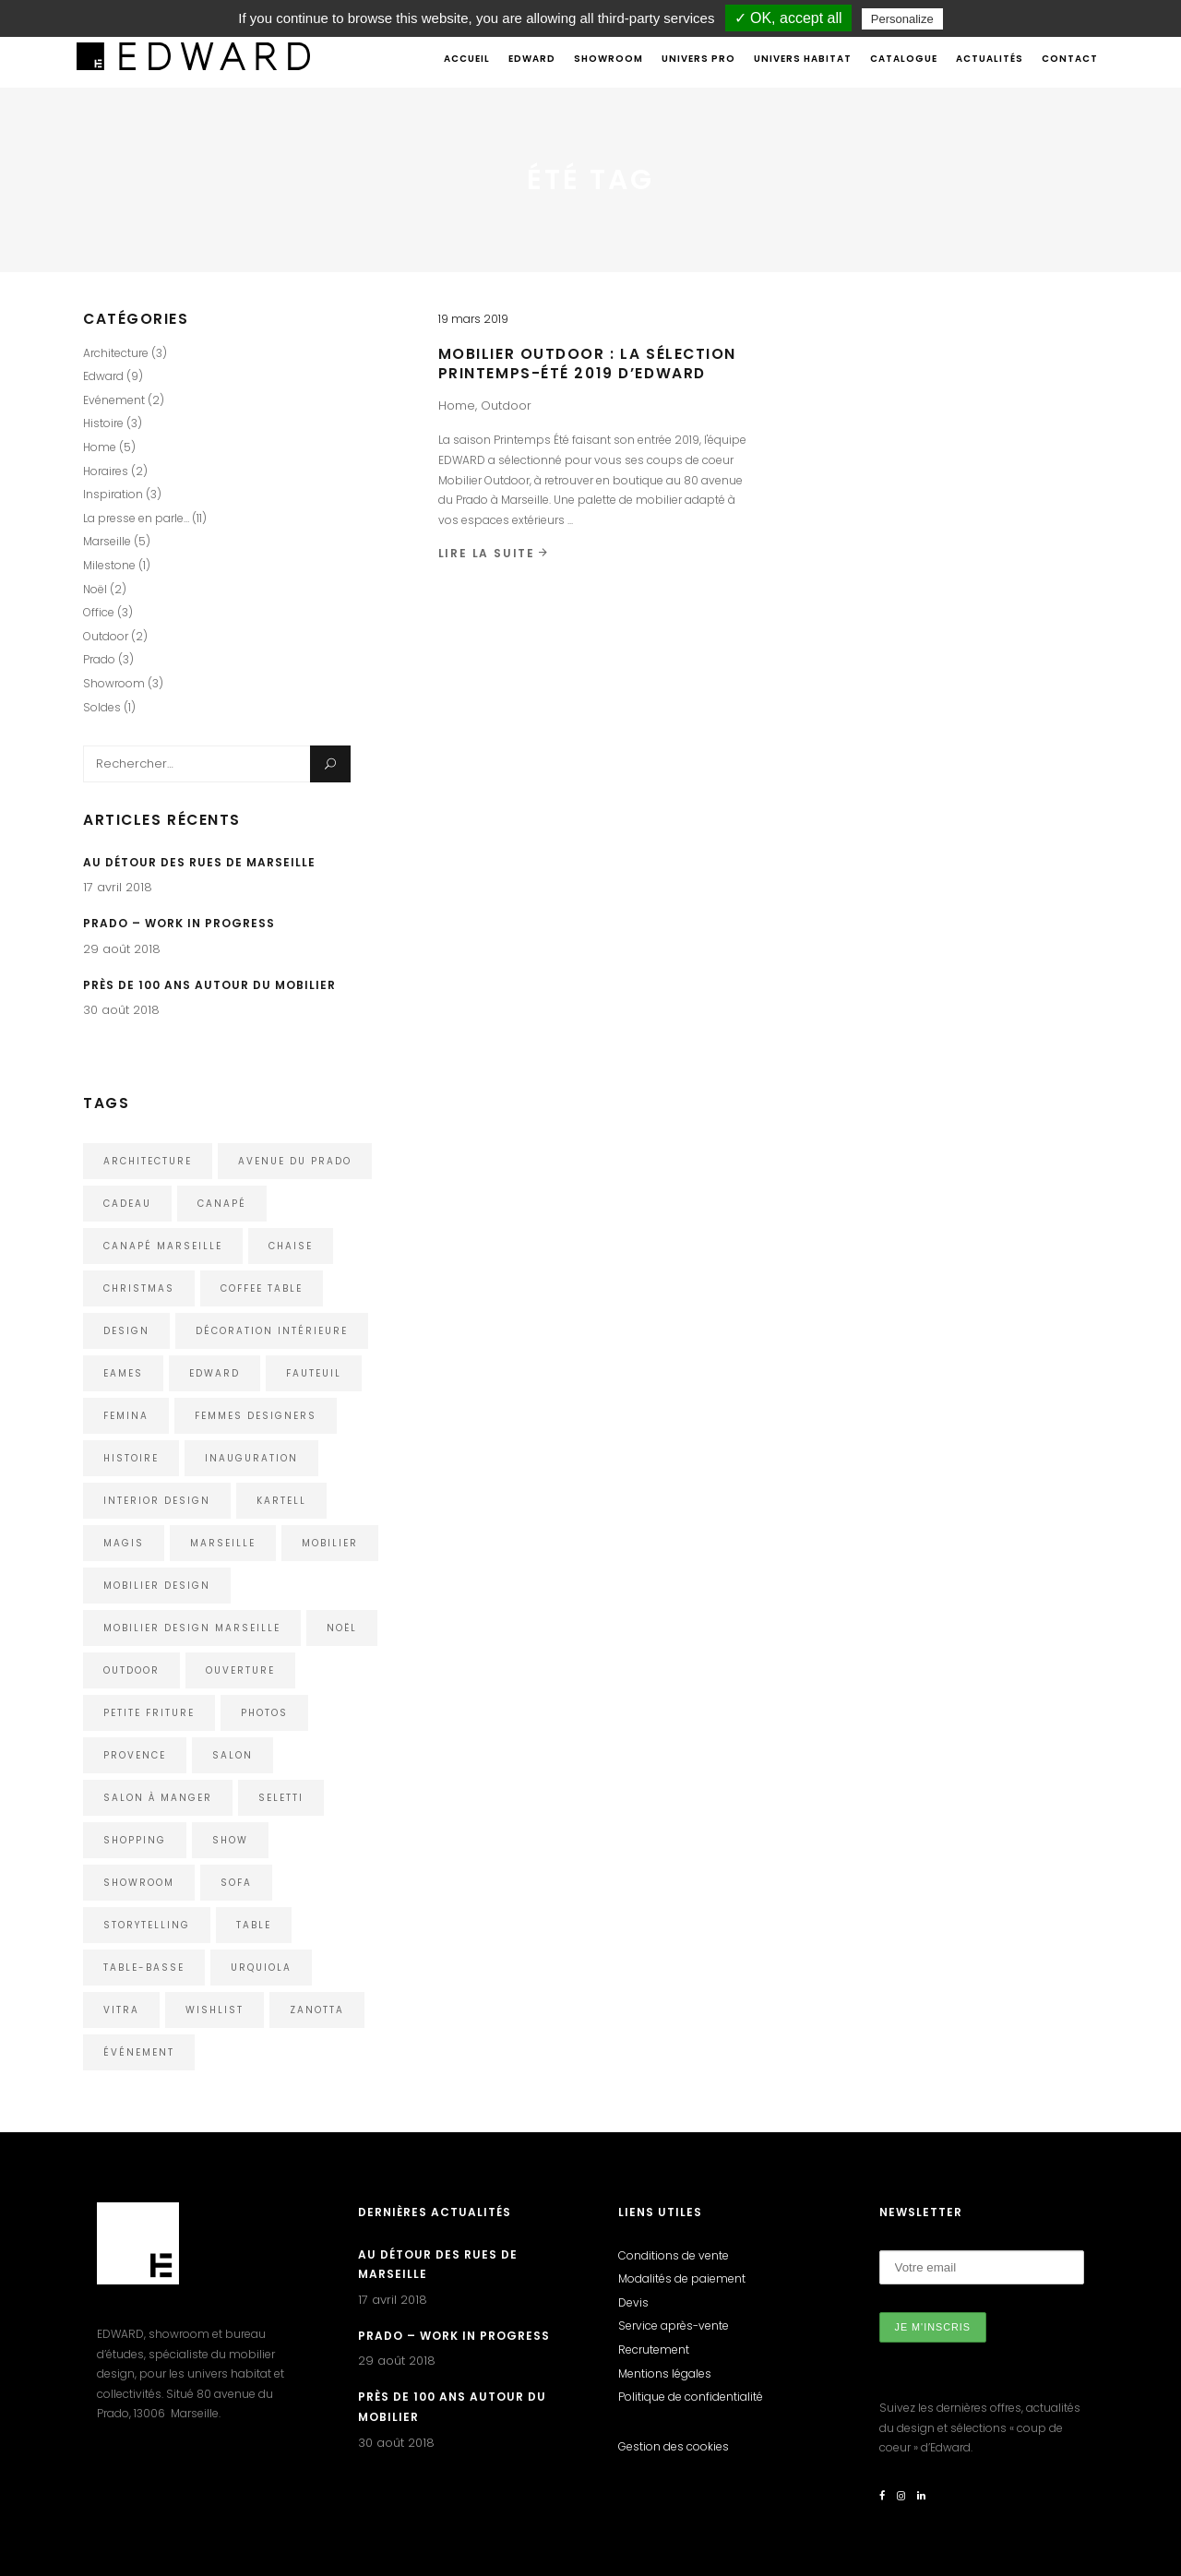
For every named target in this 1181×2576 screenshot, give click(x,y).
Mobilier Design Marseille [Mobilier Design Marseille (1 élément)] (191, 1628)
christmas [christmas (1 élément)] (138, 1288)
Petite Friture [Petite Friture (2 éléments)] (149, 1713)
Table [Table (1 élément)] (253, 1925)
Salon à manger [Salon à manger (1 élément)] (157, 1798)
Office (98, 612)
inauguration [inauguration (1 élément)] (251, 1458)
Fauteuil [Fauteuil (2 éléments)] (313, 1373)
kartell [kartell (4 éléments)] (281, 1501)
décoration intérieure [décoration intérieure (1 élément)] (272, 1331)
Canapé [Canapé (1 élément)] (221, 1203)
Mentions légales (664, 2373)
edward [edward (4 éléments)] (214, 1373)
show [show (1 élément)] (230, 1840)
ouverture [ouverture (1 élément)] (240, 1670)
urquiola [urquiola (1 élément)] (261, 1967)
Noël (95, 589)
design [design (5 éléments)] (126, 1331)
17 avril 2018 (117, 887)
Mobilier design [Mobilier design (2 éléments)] (156, 1585)
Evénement (114, 400)
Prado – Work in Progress (179, 923)
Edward (103, 376)
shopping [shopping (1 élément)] (134, 1840)
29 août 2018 (122, 949)
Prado (99, 659)
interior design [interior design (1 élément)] (156, 1501)
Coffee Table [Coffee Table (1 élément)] (262, 1288)
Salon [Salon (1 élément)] (232, 1755)
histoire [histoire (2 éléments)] (131, 1458)
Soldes (102, 707)
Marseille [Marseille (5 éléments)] (223, 1543)
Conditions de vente (673, 2255)
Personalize (902, 19)
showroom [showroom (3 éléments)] (138, 1883)
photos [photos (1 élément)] (264, 1713)
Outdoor (506, 405)
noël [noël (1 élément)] (342, 1628)
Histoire (103, 423)
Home (456, 405)
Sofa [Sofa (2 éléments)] (236, 1883)
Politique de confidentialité (690, 2396)
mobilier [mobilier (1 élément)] (330, 1543)
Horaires (105, 471)
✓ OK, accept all (788, 18)
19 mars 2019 (473, 319)
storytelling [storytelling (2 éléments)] (146, 1925)
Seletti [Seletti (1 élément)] (281, 1798)
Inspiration (113, 494)
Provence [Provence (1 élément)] (134, 1755)
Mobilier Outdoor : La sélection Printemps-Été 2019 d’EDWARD (587, 364)
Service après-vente (673, 2325)
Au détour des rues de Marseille (199, 862)
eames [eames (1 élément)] (123, 1373)
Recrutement (653, 2349)
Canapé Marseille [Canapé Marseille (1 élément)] (162, 1246)
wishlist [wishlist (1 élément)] (214, 2010)
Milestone (109, 565)
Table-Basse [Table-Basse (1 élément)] (144, 1967)
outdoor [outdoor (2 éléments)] (131, 1670)
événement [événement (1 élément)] (138, 2052)
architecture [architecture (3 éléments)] (147, 1161)
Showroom (114, 683)
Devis (633, 2302)
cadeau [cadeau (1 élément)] (127, 1203)
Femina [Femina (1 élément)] (126, 1416)
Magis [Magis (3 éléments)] (123, 1543)
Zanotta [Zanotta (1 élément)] (317, 2010)
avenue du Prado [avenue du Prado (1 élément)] (295, 1161)
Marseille (107, 541)
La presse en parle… (136, 518)
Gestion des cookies (673, 2446)
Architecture (116, 353)
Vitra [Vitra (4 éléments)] (121, 2010)
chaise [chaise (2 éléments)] (290, 1246)
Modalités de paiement (682, 2278)
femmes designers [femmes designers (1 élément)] (255, 1416)
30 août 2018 (121, 1010)
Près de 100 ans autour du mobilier (209, 985)
